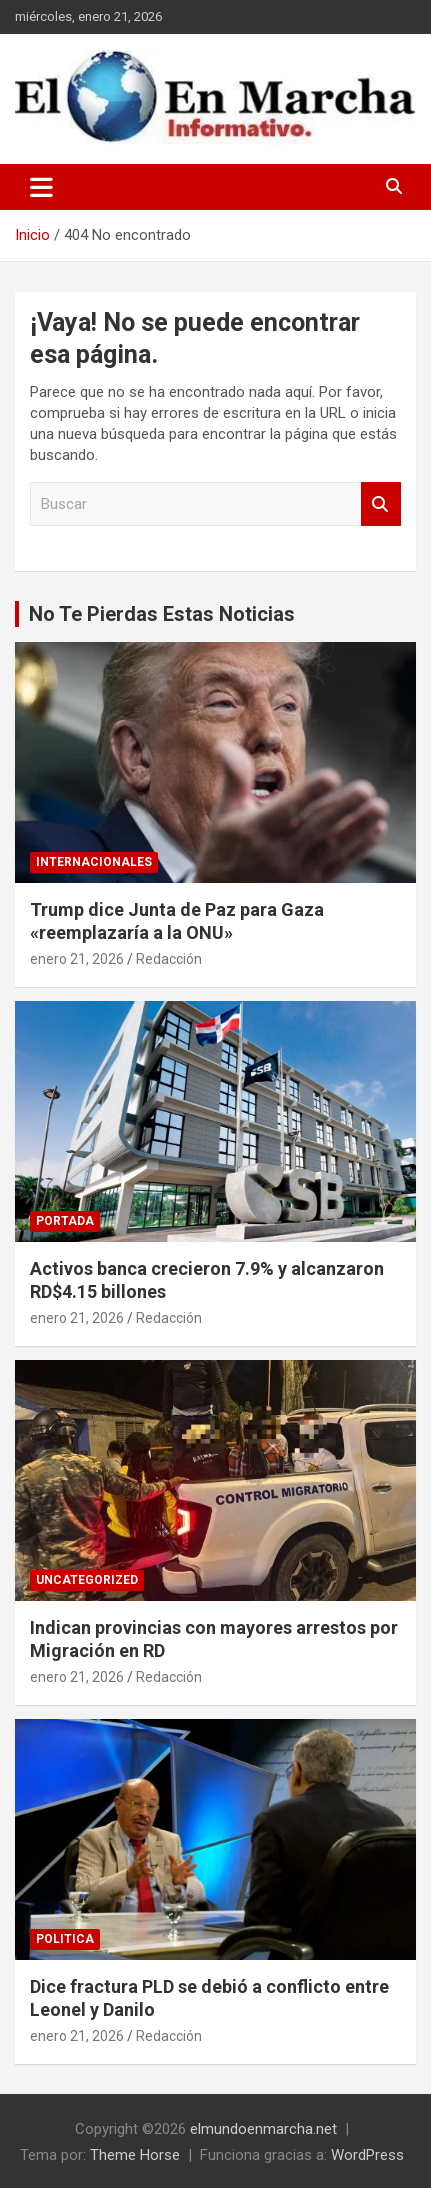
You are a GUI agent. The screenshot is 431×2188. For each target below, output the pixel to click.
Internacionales (94, 862)
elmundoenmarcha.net (263, 2129)
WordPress (367, 2155)
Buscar (381, 504)
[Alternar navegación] (41, 187)
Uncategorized (87, 1580)
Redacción (169, 959)
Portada (65, 1221)
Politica (65, 1939)
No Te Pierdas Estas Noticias (162, 614)
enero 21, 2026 (77, 959)
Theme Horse (135, 2155)
